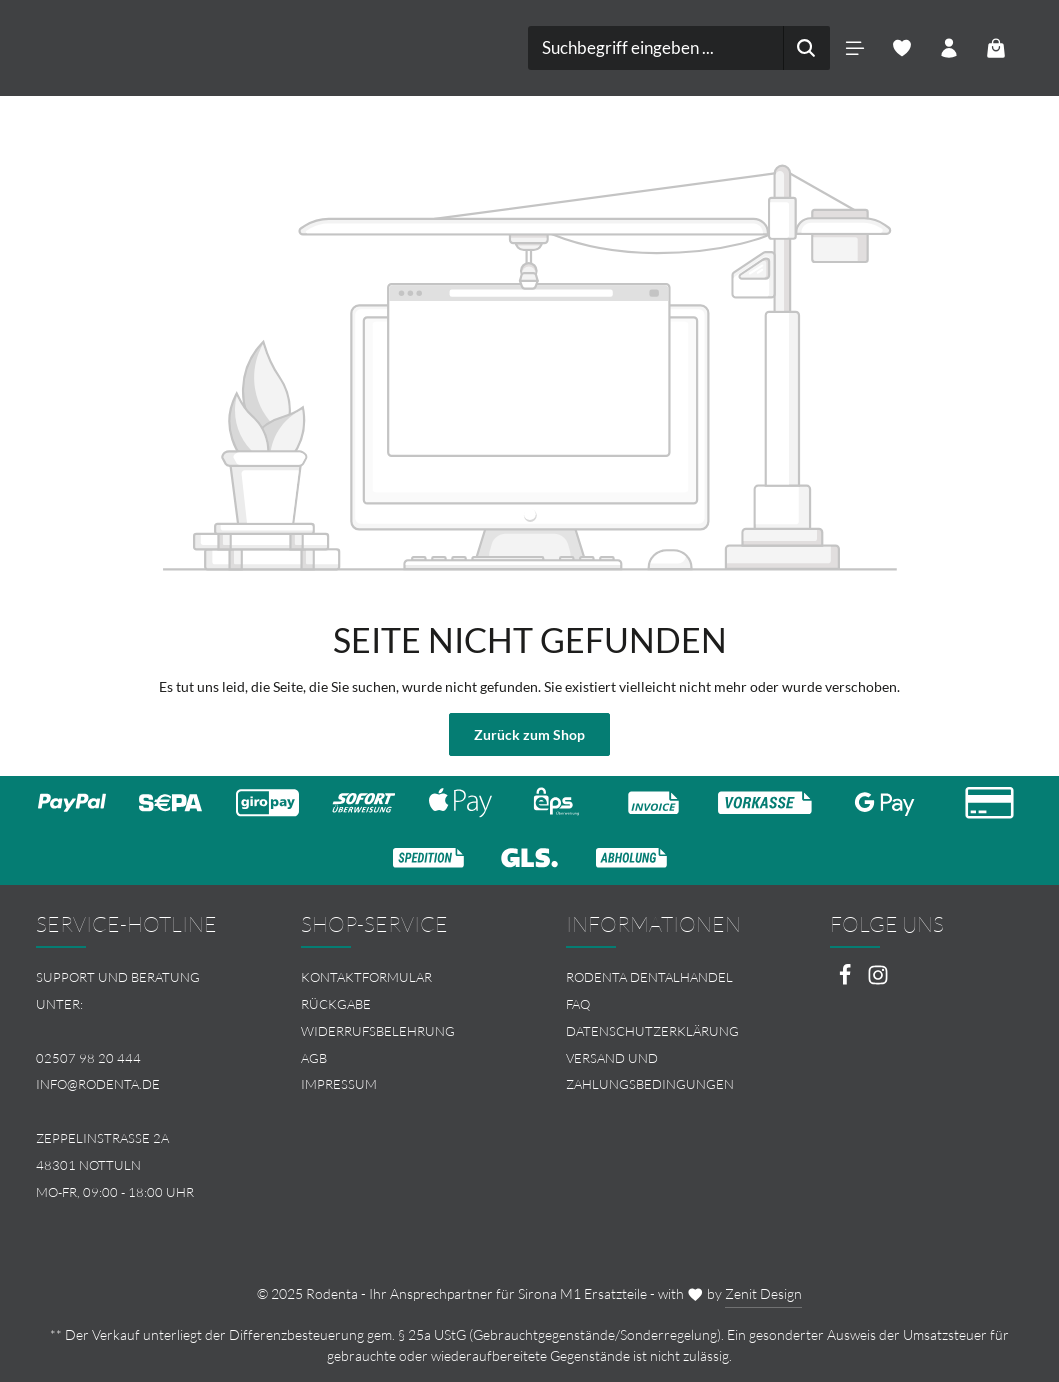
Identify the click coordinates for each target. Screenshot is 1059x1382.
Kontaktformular (366, 977)
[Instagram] (878, 980)
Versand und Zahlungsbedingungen (650, 1071)
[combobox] (656, 48)
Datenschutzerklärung (652, 1031)
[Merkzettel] (902, 48)
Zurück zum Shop (529, 734)
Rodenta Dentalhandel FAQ (649, 990)
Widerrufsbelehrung (378, 1031)
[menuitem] (397, 977)
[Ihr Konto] (949, 48)
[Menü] (855, 48)
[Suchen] (806, 48)
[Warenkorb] (996, 48)
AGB (314, 1058)
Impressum (339, 1084)
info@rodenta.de (98, 1084)
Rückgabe (336, 1004)
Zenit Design (763, 1293)
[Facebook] (846, 980)
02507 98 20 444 (88, 1058)
